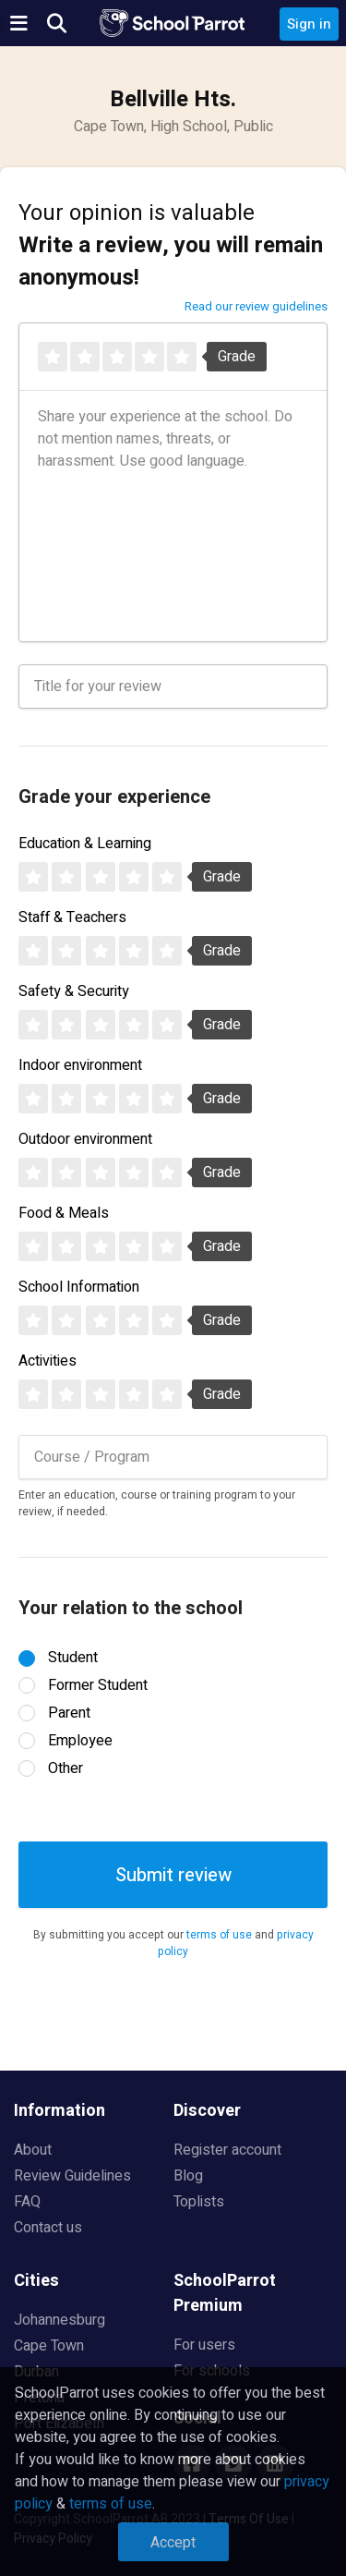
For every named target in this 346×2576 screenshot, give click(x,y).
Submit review (173, 1875)
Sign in (309, 24)
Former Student (98, 1685)
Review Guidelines (72, 2176)
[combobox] (173, 1457)
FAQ (27, 2202)
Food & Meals (63, 1213)
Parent (69, 1713)
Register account (227, 2150)
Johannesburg (59, 2320)
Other (65, 1768)
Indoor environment (80, 1065)
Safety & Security (73, 991)
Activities (47, 1361)
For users (204, 2345)
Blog (188, 2176)
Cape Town (49, 2346)
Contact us (48, 2228)
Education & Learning (84, 843)
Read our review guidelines (256, 306)
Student (73, 1657)
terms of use (219, 1934)
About (33, 2150)
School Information (78, 1287)
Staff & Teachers (72, 917)
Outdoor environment (85, 1139)
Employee (80, 1741)
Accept (173, 2543)
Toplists (198, 2202)
